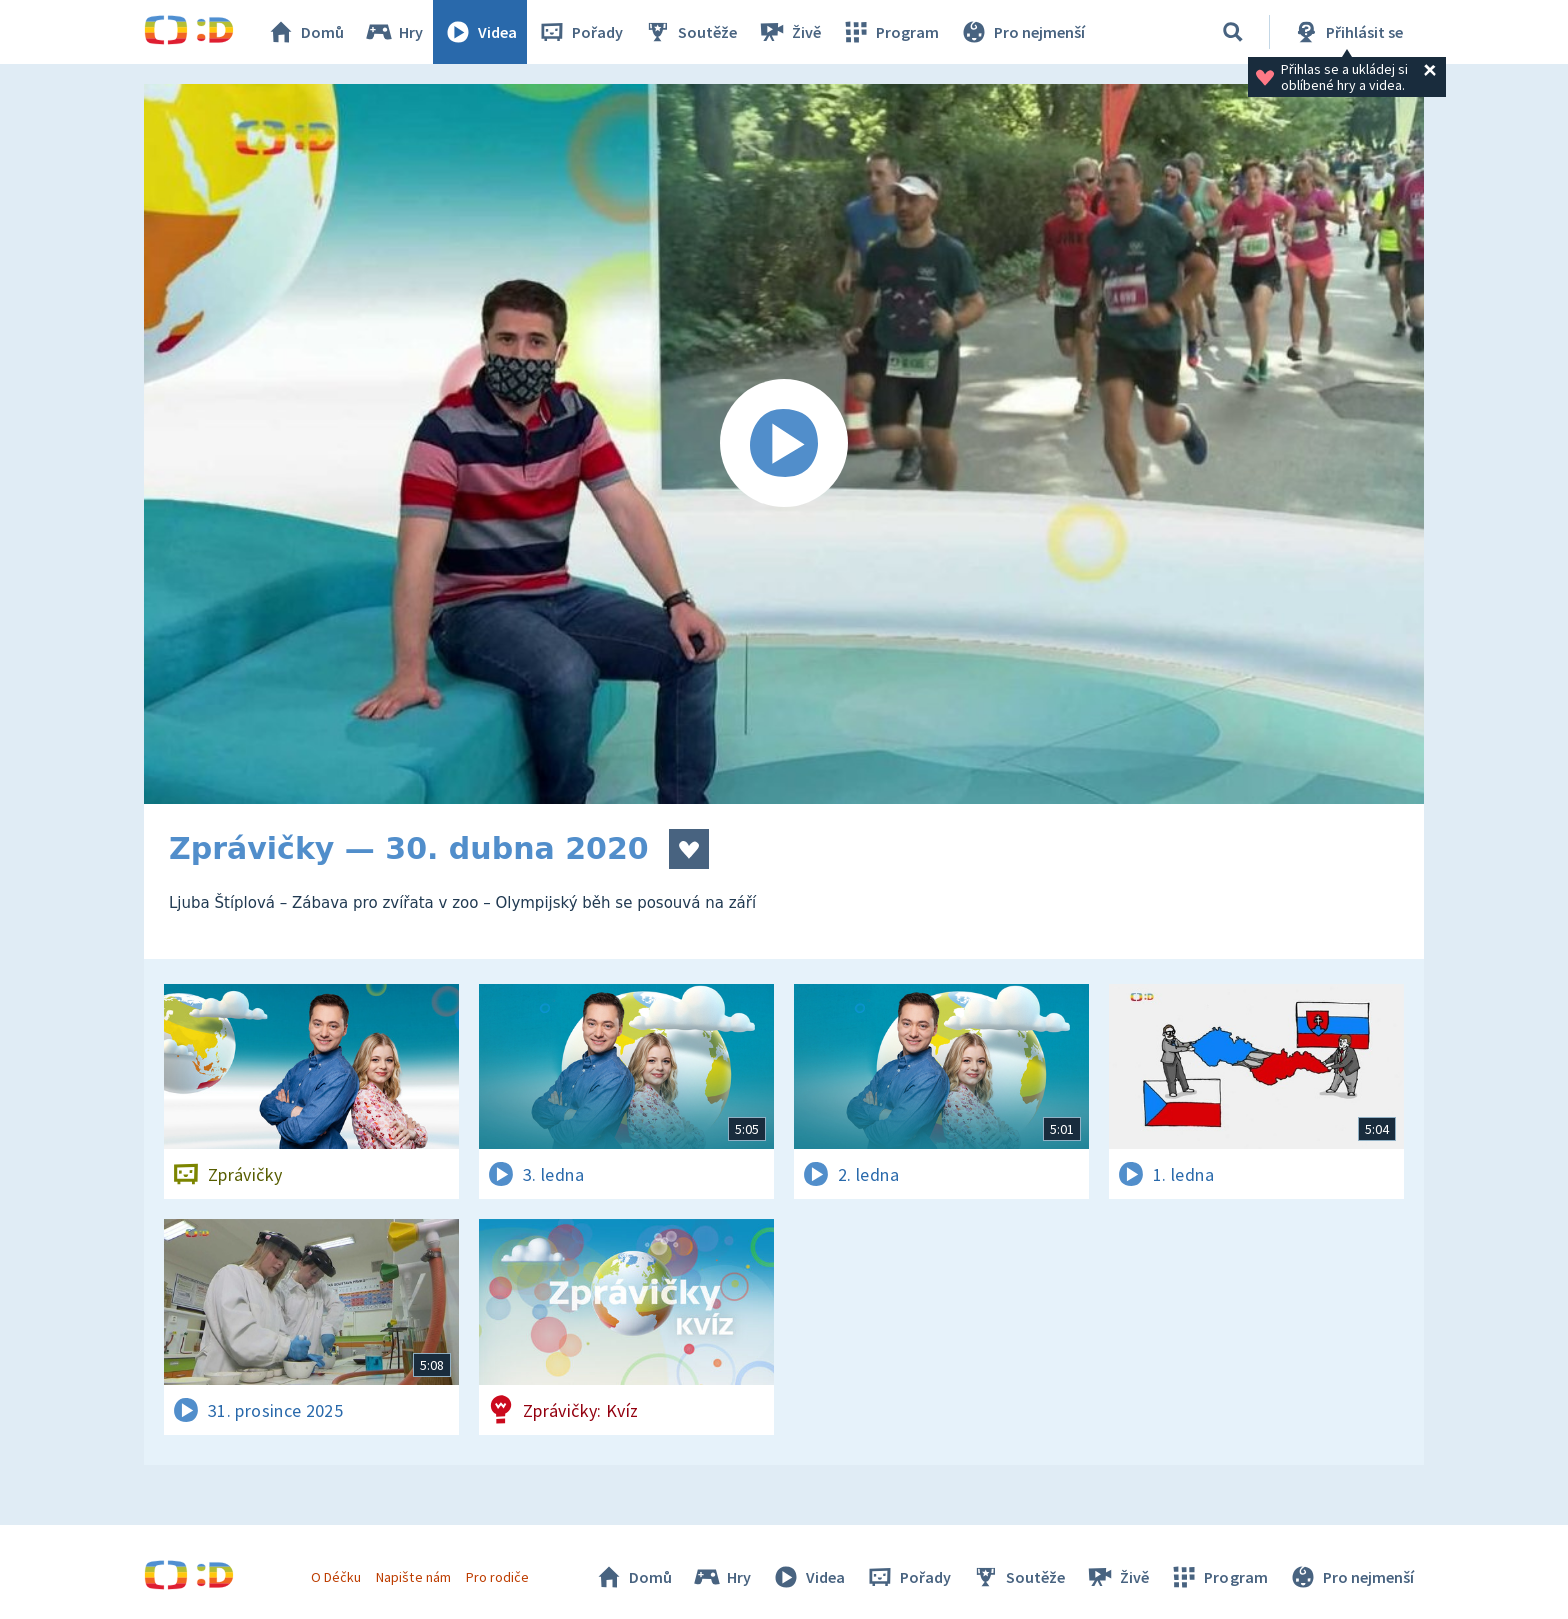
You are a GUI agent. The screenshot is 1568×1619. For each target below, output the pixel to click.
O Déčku (336, 1577)
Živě (789, 32)
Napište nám (413, 1577)
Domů (305, 32)
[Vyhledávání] (1233, 32)
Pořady (580, 32)
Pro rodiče (497, 1577)
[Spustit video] (784, 444)
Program (890, 32)
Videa (480, 32)
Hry (393, 32)
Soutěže (690, 32)
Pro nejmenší (1022, 32)
